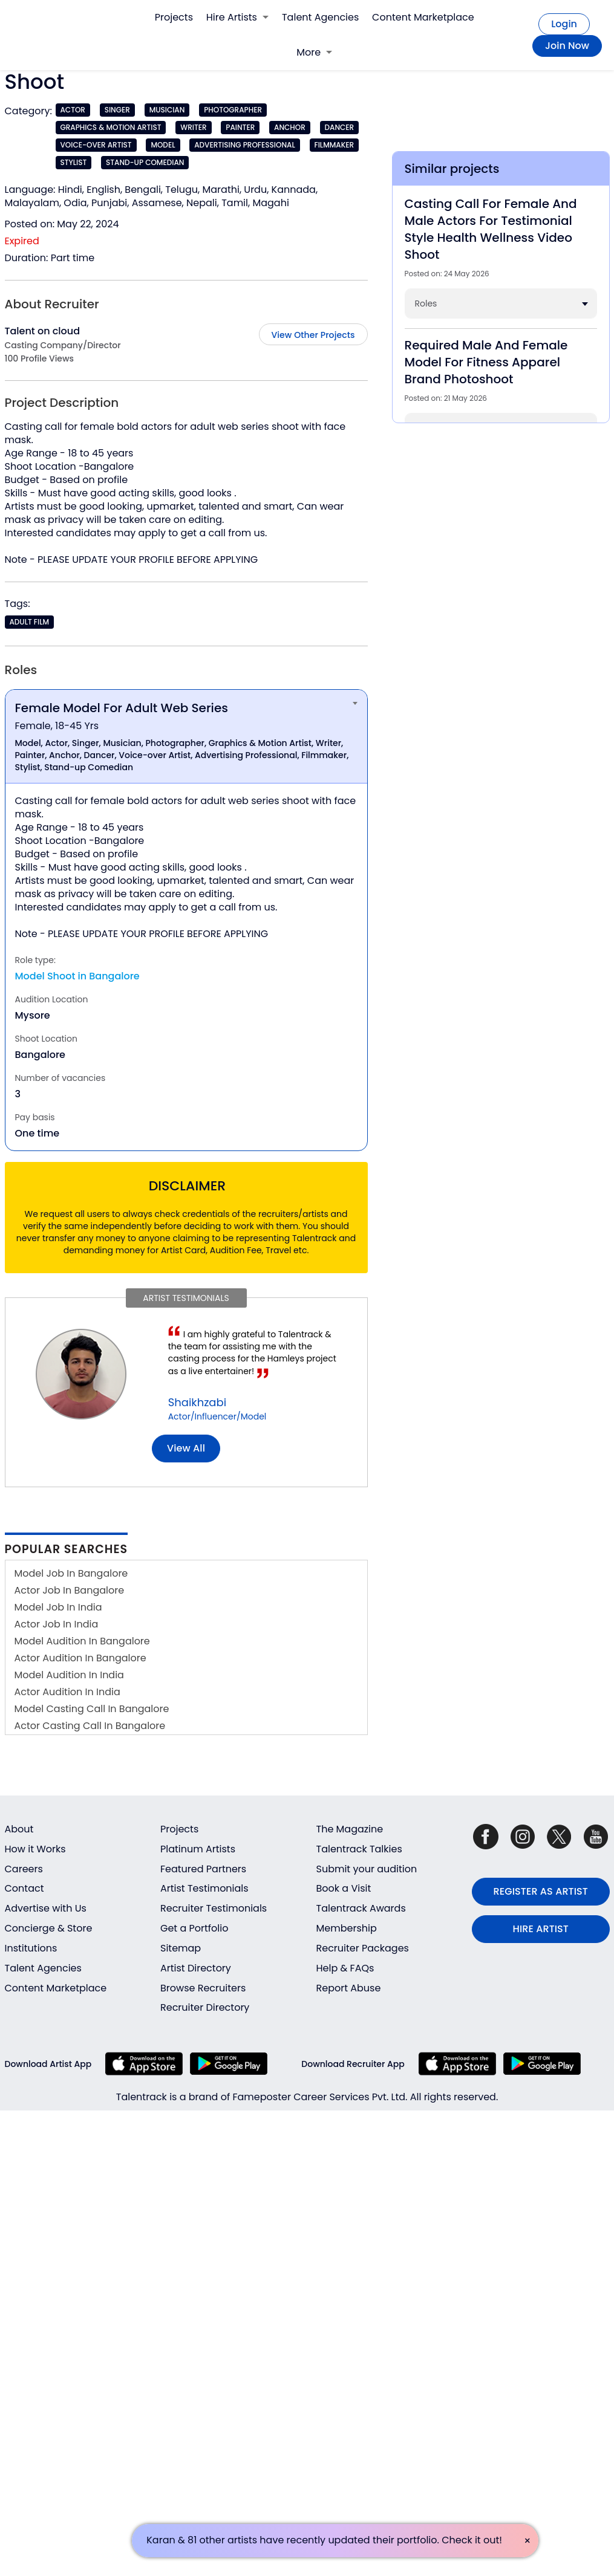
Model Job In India (58, 1607)
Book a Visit (343, 1888)
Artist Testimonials (204, 1888)
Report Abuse (348, 1988)
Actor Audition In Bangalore (80, 1658)
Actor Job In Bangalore (70, 1590)
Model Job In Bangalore (71, 1573)
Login (564, 24)
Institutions (31, 1948)
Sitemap (180, 1948)
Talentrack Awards (361, 1908)
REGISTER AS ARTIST (541, 1891)
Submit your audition (366, 1869)
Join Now (567, 46)
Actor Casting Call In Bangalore (90, 1726)
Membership (346, 1928)
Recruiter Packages (362, 1948)
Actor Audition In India (67, 1692)
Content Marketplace (423, 17)
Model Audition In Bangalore (82, 1641)
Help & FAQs (345, 1968)
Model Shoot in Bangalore (77, 976)
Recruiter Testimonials (213, 1908)
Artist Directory (195, 1968)
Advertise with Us (46, 1908)
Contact (24, 1888)
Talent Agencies (320, 17)
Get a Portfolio (194, 1928)
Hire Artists (237, 17)
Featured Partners (203, 1869)
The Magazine (350, 1829)
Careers (24, 1869)
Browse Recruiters (203, 1988)
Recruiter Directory (204, 2007)
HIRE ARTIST (541, 1929)
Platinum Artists (197, 1849)
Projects (174, 17)
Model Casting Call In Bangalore (92, 1709)
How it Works (35, 1849)
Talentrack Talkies (359, 1849)
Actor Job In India (57, 1624)
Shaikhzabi (197, 1402)
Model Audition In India (69, 1675)
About (19, 1829)
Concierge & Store (49, 1928)
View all (186, 1448)
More (314, 52)
